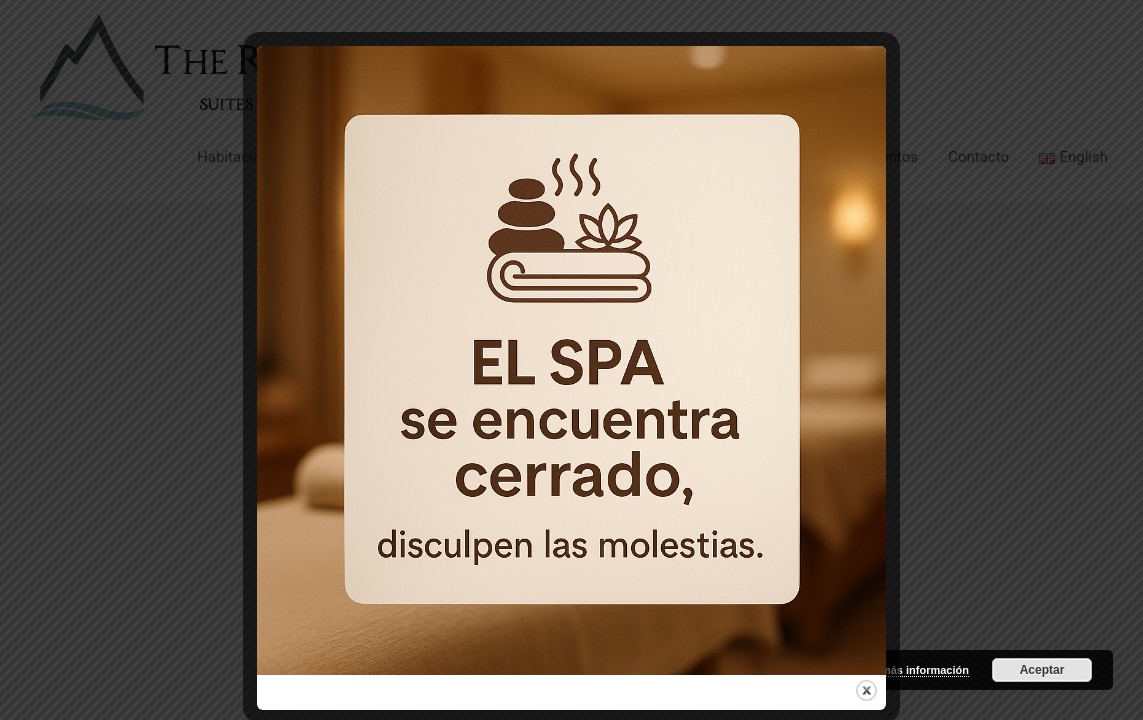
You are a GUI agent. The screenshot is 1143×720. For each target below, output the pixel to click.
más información (925, 670)
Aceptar (1042, 670)
